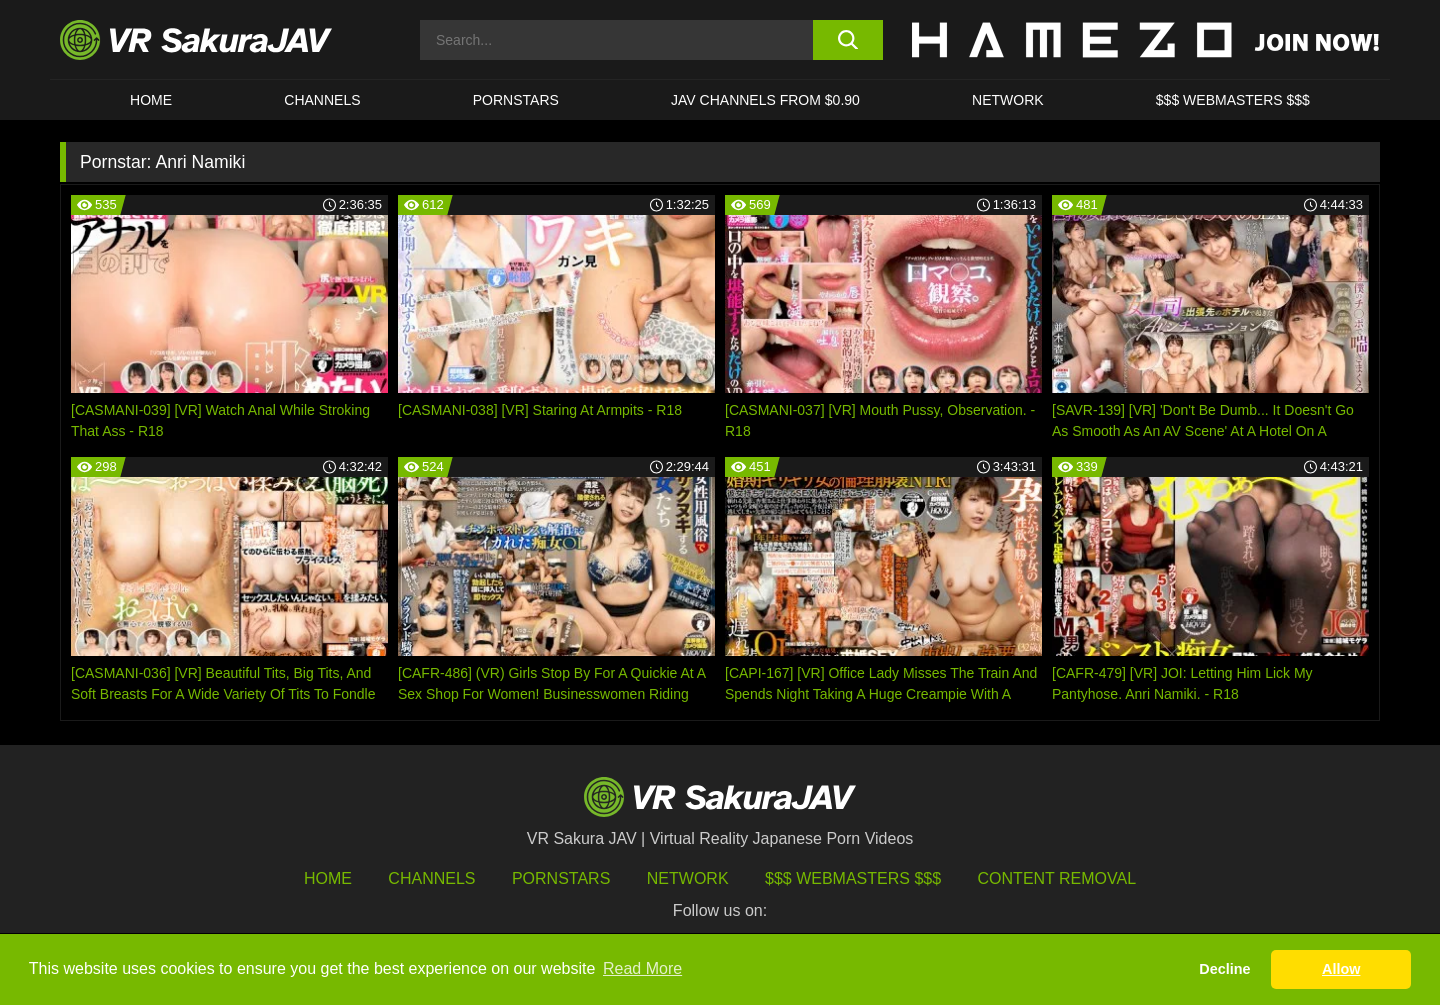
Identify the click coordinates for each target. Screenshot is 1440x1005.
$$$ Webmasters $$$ (853, 878)
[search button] (847, 40)
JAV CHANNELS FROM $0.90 (765, 100)
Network (1008, 100)
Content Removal (1057, 878)
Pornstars (516, 100)
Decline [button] (1224, 969)
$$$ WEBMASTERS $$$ (1233, 100)
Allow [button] (1341, 969)
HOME (151, 100)
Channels (322, 100)
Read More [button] (642, 968)
